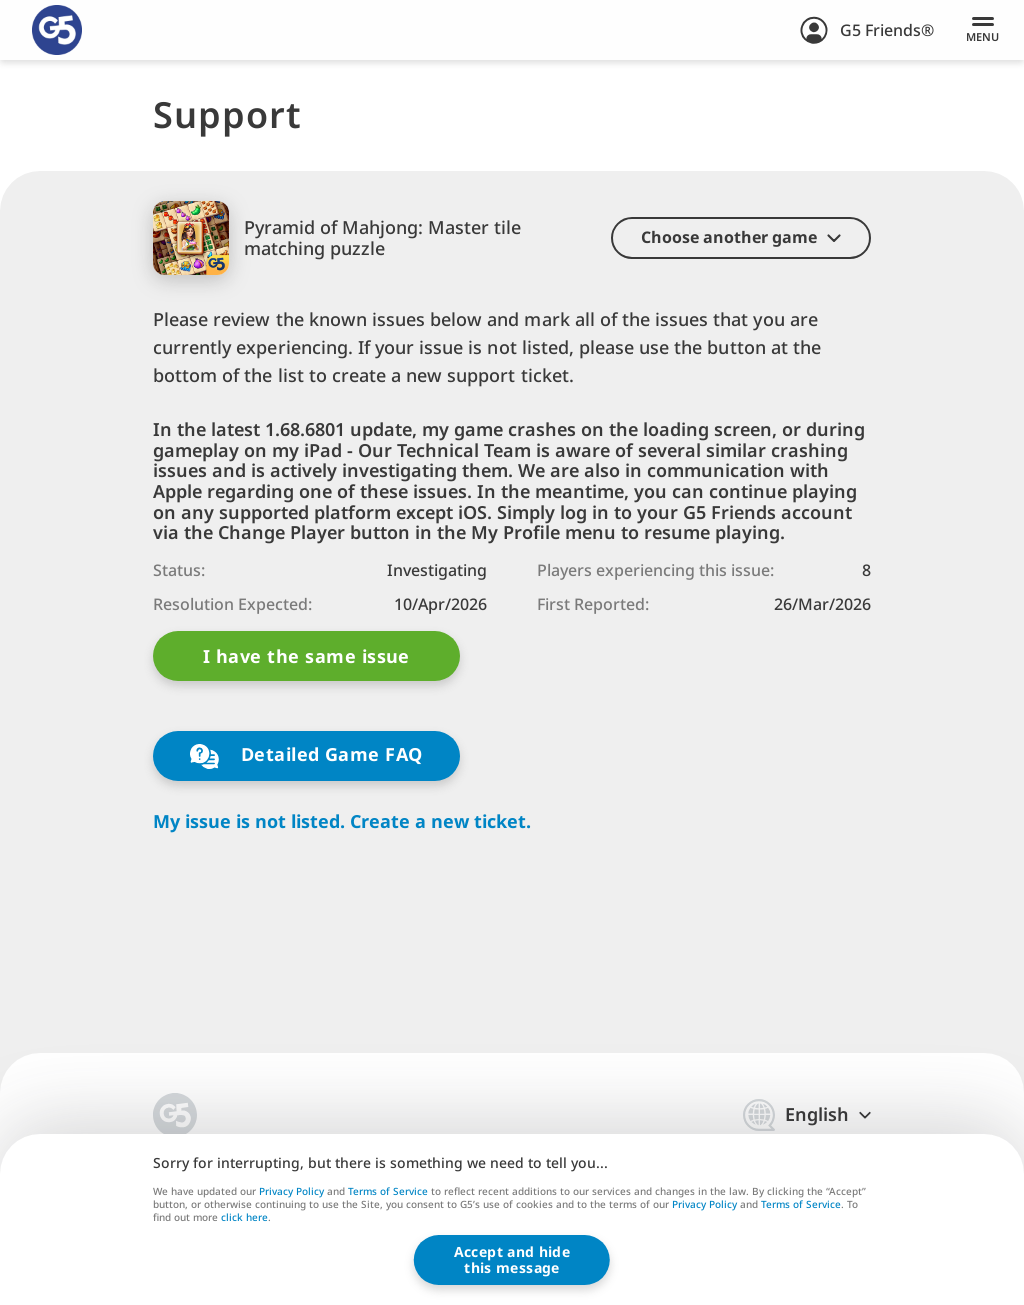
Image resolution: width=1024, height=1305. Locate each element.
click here (244, 1219)
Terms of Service (388, 1191)
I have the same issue (306, 656)
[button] (741, 238)
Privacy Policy (291, 1191)
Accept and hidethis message (512, 1259)
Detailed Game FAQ (306, 755)
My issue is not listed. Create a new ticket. (342, 821)
